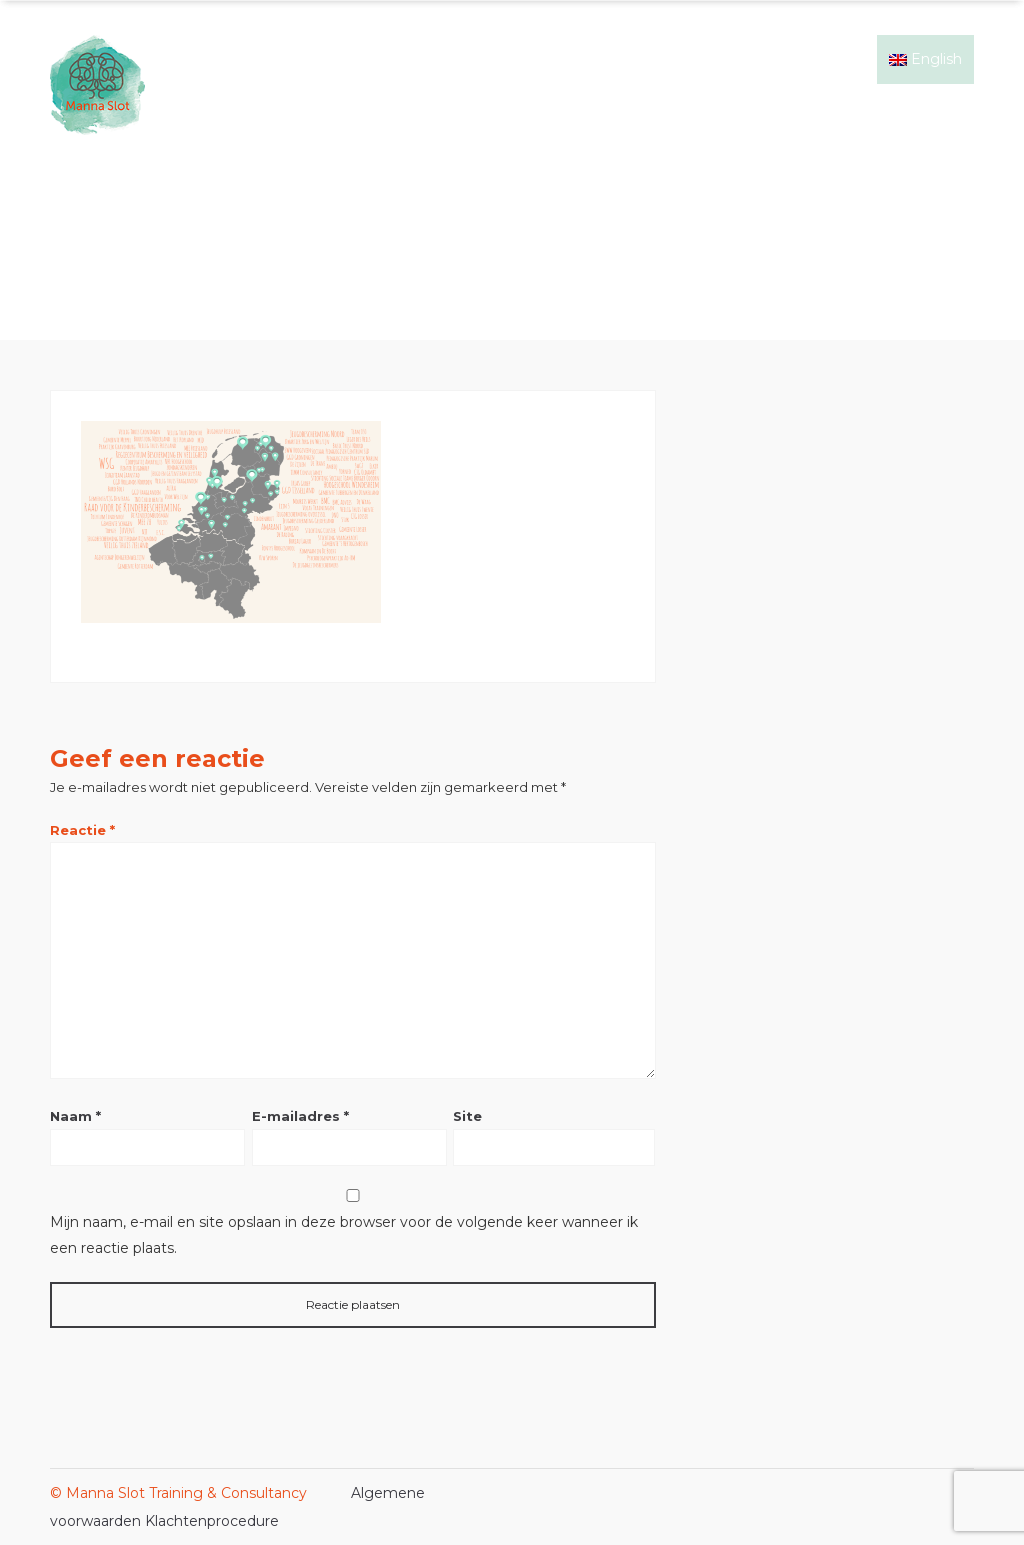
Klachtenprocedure (212, 1521)
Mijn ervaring (667, 59)
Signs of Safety (545, 59)
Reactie (82, 830)
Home (446, 59)
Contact (837, 59)
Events (760, 59)
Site (467, 1116)
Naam (75, 1116)
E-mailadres (300, 1116)
